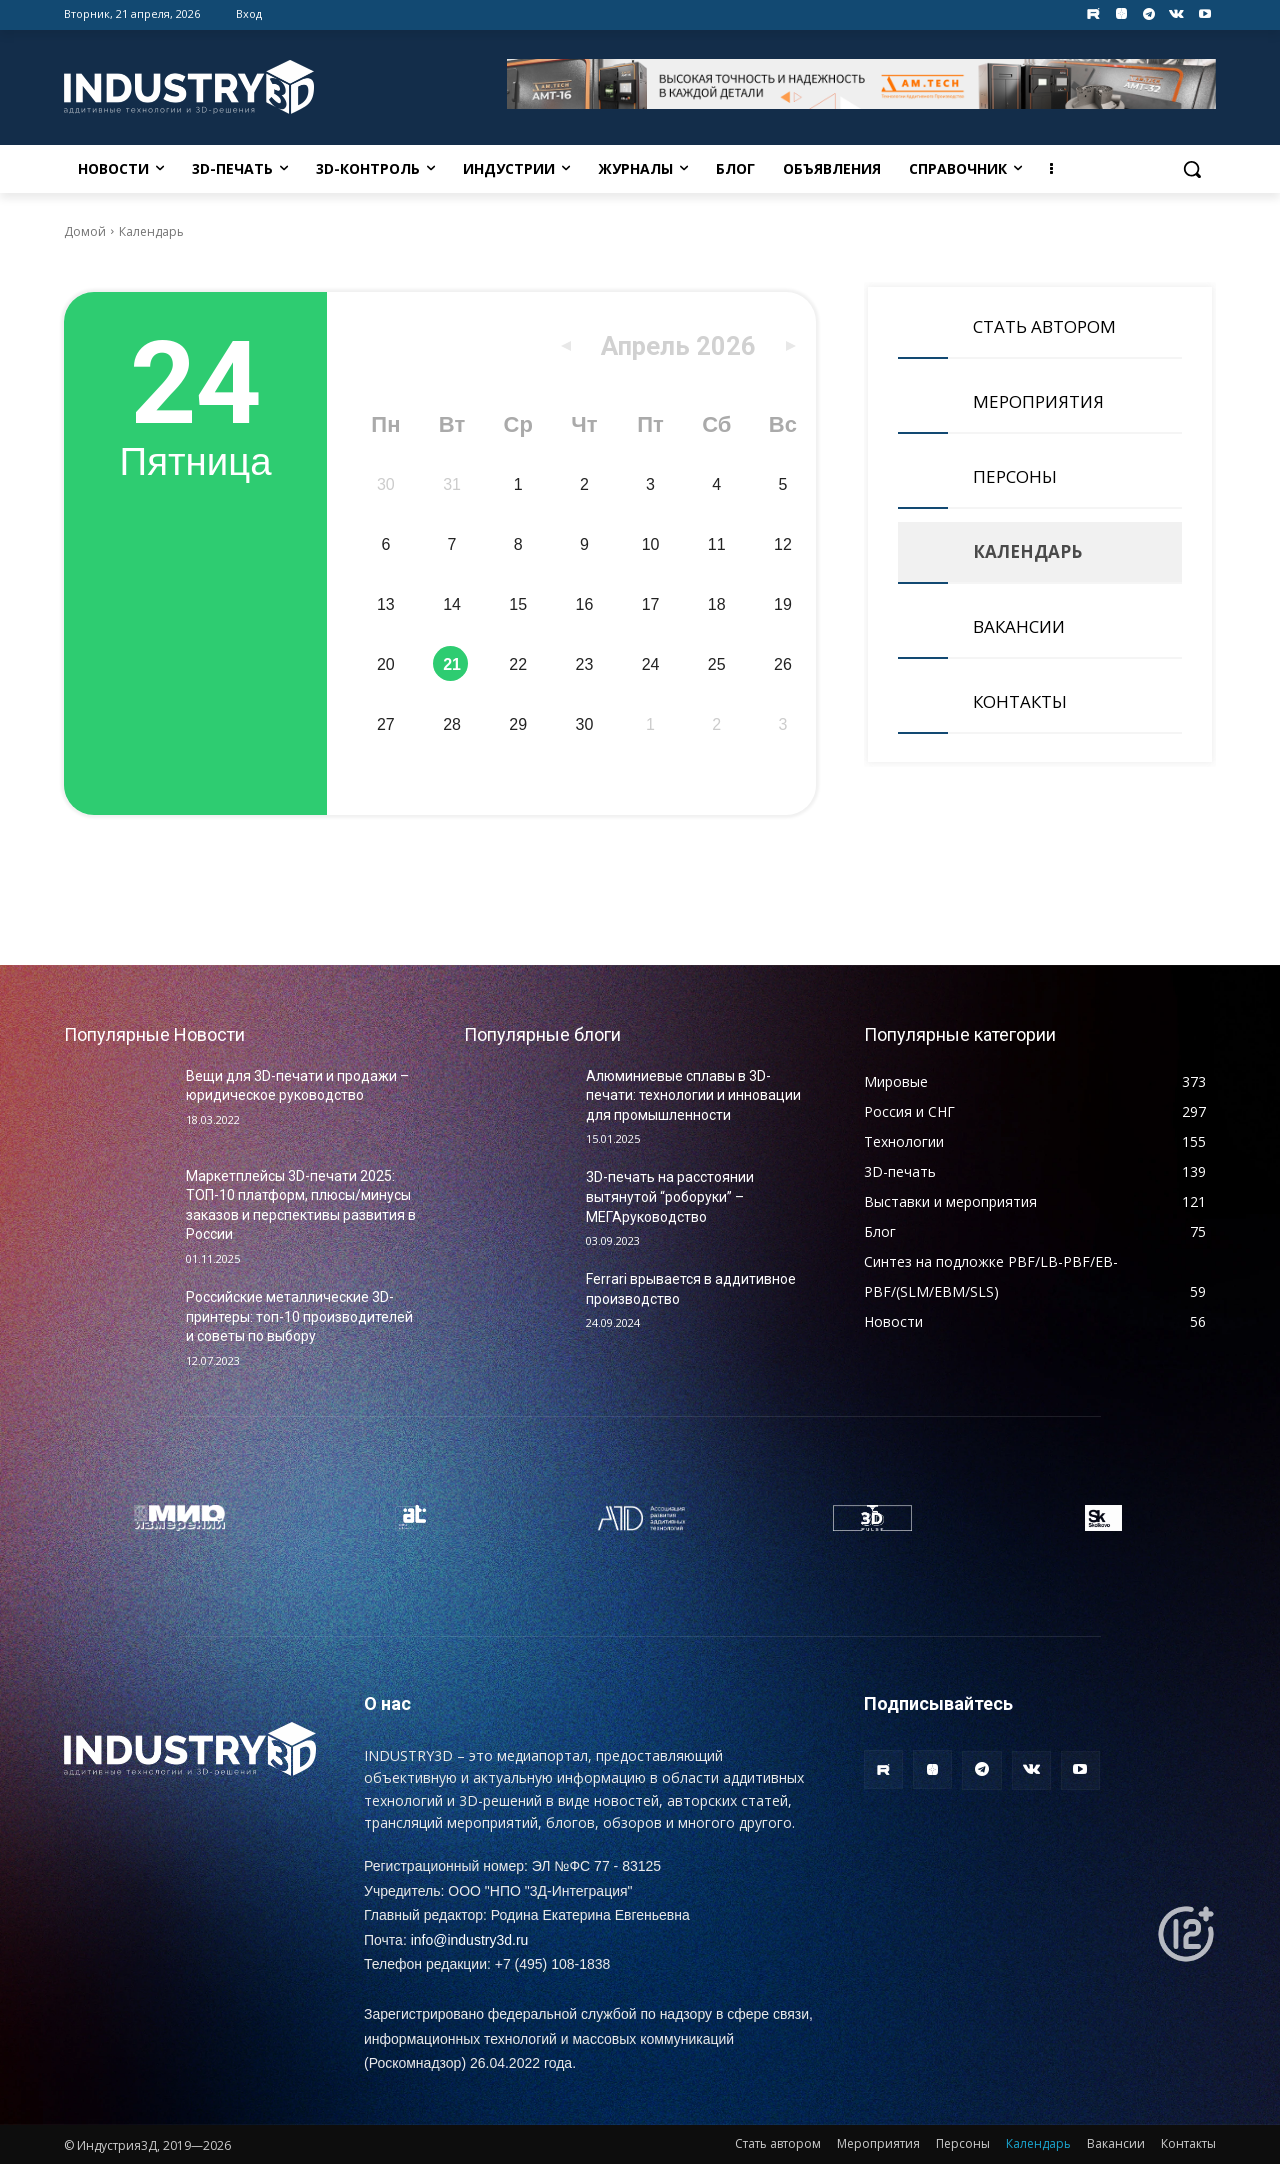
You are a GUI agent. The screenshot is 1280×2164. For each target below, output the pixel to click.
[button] (1192, 169)
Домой (85, 231)
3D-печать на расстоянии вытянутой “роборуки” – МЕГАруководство (670, 1196)
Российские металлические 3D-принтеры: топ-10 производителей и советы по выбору (299, 1316)
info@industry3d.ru (470, 1940)
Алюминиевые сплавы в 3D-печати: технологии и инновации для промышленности (693, 1095)
